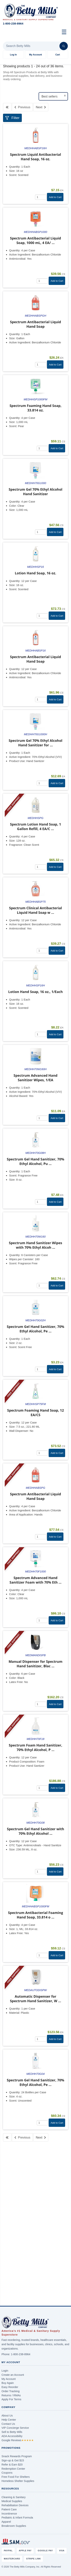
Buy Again (8, 2382)
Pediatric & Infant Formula (17, 2517)
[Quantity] (40, 197)
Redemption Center (13, 2468)
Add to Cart (55, 197)
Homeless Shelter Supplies (18, 2480)
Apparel (6, 2521)
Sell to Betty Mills (12, 2431)
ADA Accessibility (12, 2436)
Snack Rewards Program (17, 2456)
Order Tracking (11, 2391)
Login (5, 2370)
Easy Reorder (10, 2387)
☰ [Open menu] (64, 32)
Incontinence (9, 2513)
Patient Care (9, 2509)
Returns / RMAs (11, 2395)
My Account (35, 54)
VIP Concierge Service (15, 2427)
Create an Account (13, 2374)
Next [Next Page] (41, 107)
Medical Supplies (12, 2501)
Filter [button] (12, 118)
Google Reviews (18, 2440)
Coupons (7, 2472)
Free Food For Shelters (16, 2476)
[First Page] (7, 107)
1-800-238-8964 (20, 2354)
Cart (57, 54)
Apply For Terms (11, 2399)
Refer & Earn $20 (12, 2464)
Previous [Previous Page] (22, 107)
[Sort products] (53, 96)
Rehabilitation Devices (15, 2505)
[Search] (63, 46)
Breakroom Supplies (14, 2525)
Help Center (9, 2419)
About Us (7, 2415)
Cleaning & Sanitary (14, 2497)
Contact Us (8, 2423)
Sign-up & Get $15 (13, 2460)
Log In (13, 54)
